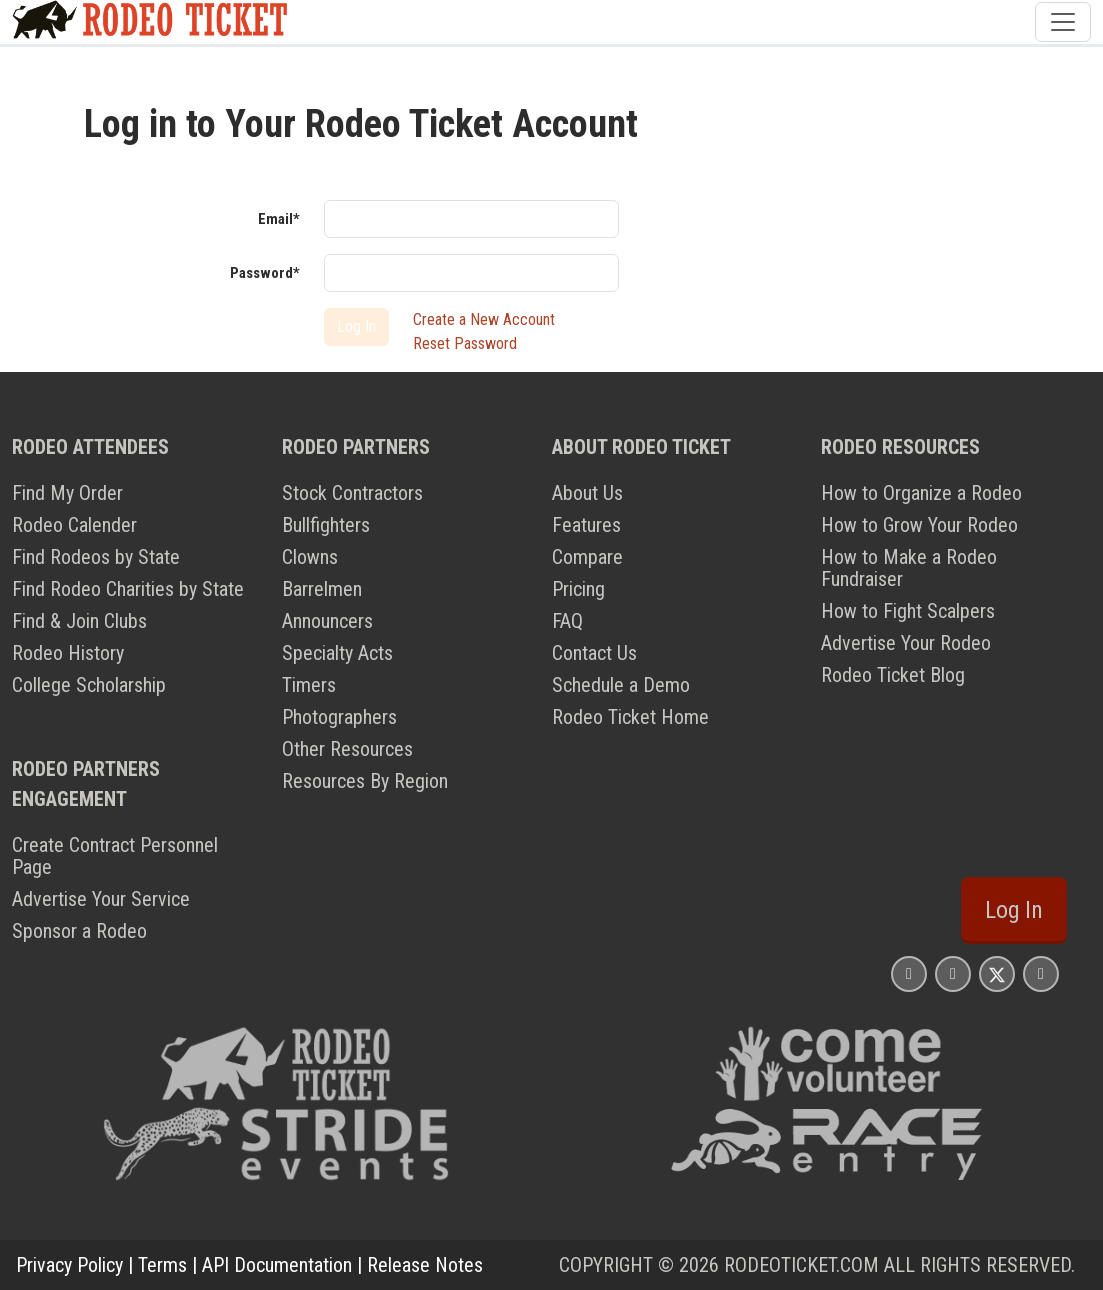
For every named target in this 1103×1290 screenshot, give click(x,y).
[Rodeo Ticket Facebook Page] (953, 973)
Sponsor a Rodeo (79, 931)
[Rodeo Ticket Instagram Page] (909, 973)
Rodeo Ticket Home (630, 717)
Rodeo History (68, 653)
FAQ (567, 621)
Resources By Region (365, 781)
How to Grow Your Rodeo (919, 525)
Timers (309, 685)
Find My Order (67, 493)
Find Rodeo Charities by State (128, 589)
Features (586, 525)
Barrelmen (322, 589)
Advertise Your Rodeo (906, 643)
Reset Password (465, 343)
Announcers (327, 621)
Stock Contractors (352, 493)
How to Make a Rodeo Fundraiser (909, 568)
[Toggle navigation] (1063, 22)
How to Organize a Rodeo (921, 493)
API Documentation (277, 1265)
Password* (265, 273)
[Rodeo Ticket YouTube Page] (1041, 973)
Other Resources (347, 749)
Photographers (339, 717)
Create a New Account (484, 319)
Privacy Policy (69, 1265)
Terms (162, 1265)
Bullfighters (326, 525)
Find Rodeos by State (96, 557)
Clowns (310, 557)
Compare (587, 557)
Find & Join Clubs (79, 621)
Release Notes (425, 1265)
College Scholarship (89, 685)
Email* (279, 219)
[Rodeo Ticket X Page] (997, 973)
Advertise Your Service (101, 899)
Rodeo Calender (74, 525)
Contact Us (594, 653)
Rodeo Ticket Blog (893, 675)
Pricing (578, 589)
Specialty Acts (337, 653)
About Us (587, 493)
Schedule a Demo (621, 685)
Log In (1014, 910)
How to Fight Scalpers (908, 611)
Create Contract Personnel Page (115, 856)
